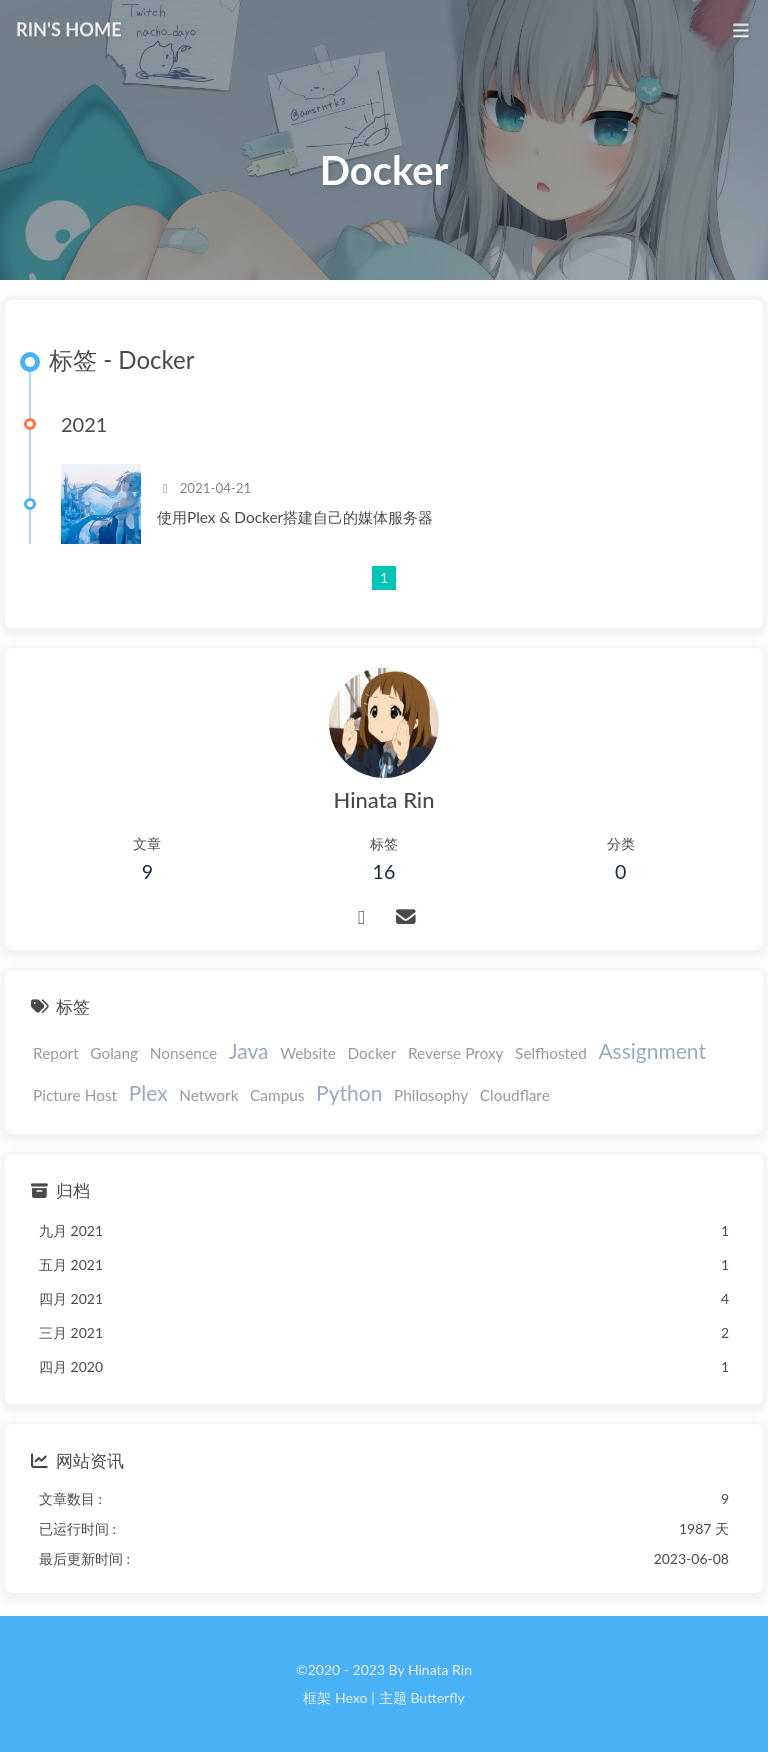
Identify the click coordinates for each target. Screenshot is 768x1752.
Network (208, 1095)
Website (308, 1053)
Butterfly (437, 1697)
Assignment (652, 1050)
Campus (277, 1095)
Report (56, 1053)
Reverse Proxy (456, 1053)
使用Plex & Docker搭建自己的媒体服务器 (295, 517)
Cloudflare (515, 1095)
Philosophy (431, 1095)
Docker (372, 1053)
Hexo (351, 1697)
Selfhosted (551, 1053)
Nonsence (184, 1053)
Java (249, 1050)
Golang (114, 1053)
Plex (148, 1092)
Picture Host (75, 1095)
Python (349, 1092)
